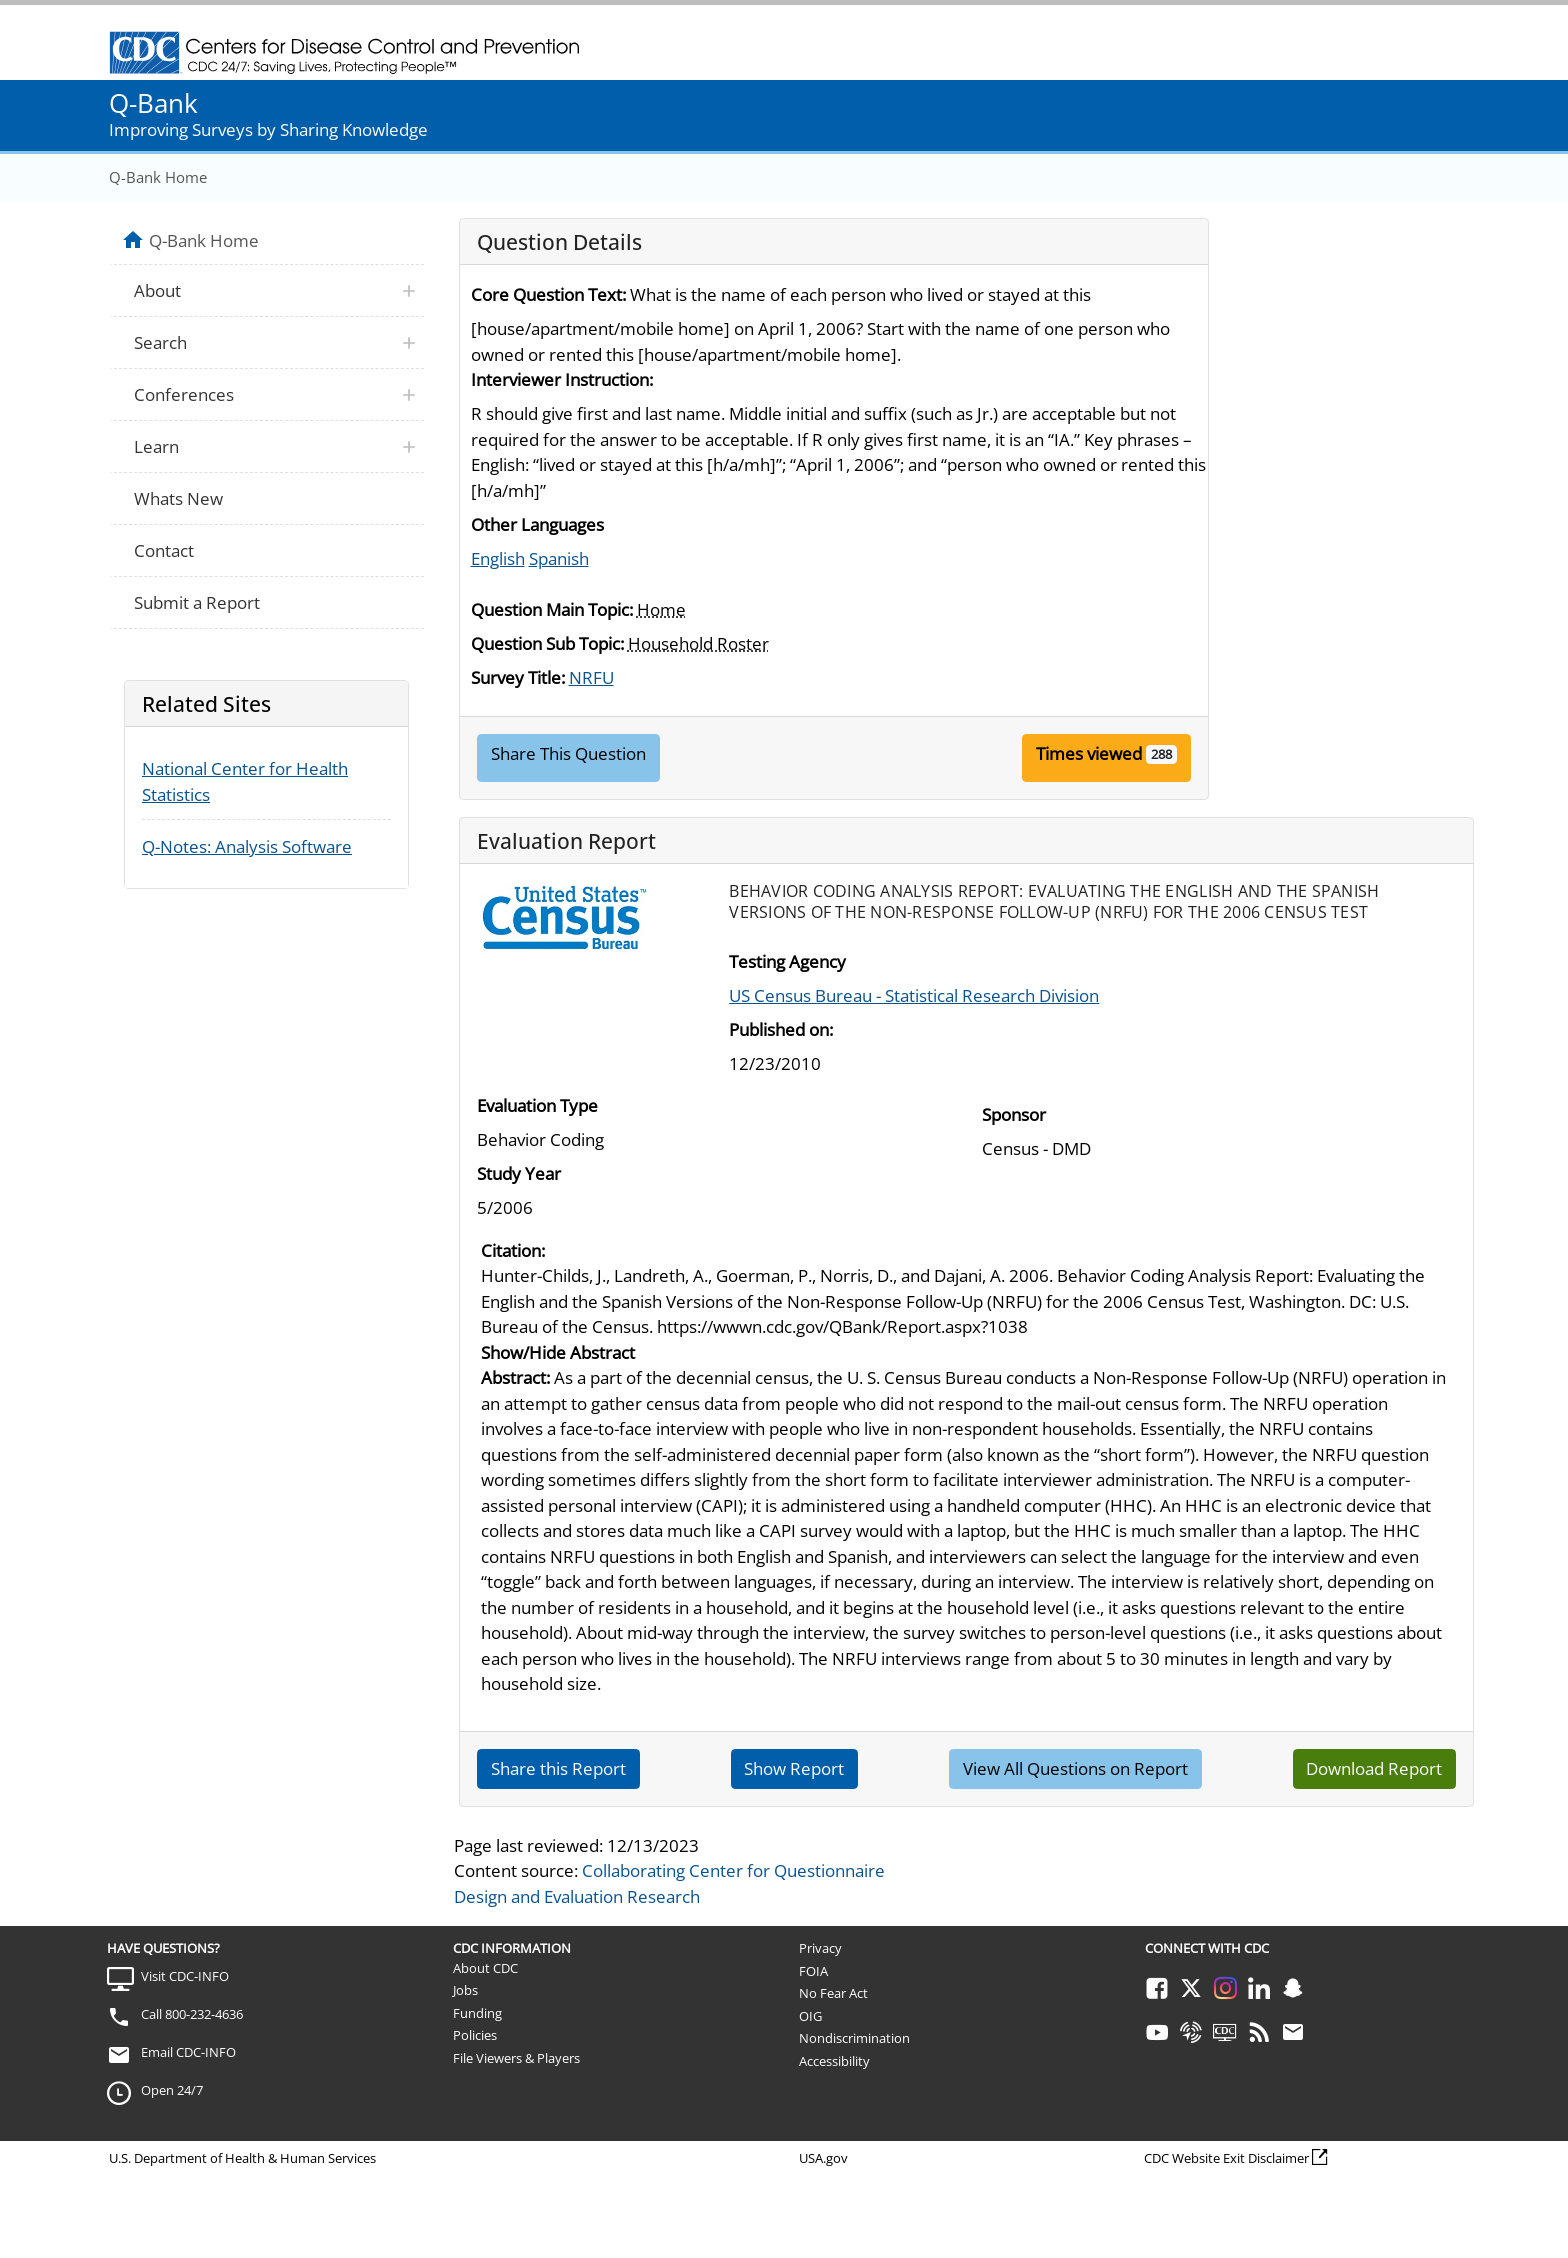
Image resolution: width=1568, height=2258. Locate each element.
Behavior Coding (540, 1139)
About (157, 290)
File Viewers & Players (516, 2058)
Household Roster (698, 643)
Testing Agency (787, 961)
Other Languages (537, 524)
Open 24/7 (172, 2090)
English (498, 558)
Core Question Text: (548, 294)
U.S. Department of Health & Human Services (242, 2158)
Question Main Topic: (552, 609)
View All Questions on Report (1075, 1768)
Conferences (184, 394)
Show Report (794, 1768)
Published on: (781, 1029)
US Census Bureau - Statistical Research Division (914, 995)
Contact (164, 550)
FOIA (813, 1971)
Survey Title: (518, 677)
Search (160, 342)
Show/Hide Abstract (558, 1352)
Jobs (465, 1990)
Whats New (178, 498)
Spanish (559, 558)
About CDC (485, 1968)
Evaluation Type (537, 1105)
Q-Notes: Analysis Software (247, 846)
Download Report (1374, 1768)
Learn (156, 446)
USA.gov (823, 2158)
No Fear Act (833, 1993)
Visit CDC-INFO (185, 1976)
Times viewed (1089, 753)
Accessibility (834, 2061)
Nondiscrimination (854, 2038)
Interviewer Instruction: (562, 379)
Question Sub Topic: (547, 643)
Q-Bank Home (158, 177)
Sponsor (1014, 1114)
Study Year (519, 1173)
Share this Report (558, 1768)
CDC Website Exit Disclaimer (1226, 2158)
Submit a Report (197, 602)
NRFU (591, 677)
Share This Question (568, 753)
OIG (810, 2016)
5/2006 (505, 1207)
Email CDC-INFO (188, 2052)
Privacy (820, 1948)
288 (1161, 754)
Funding (477, 2013)
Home (661, 609)
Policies (475, 2035)
